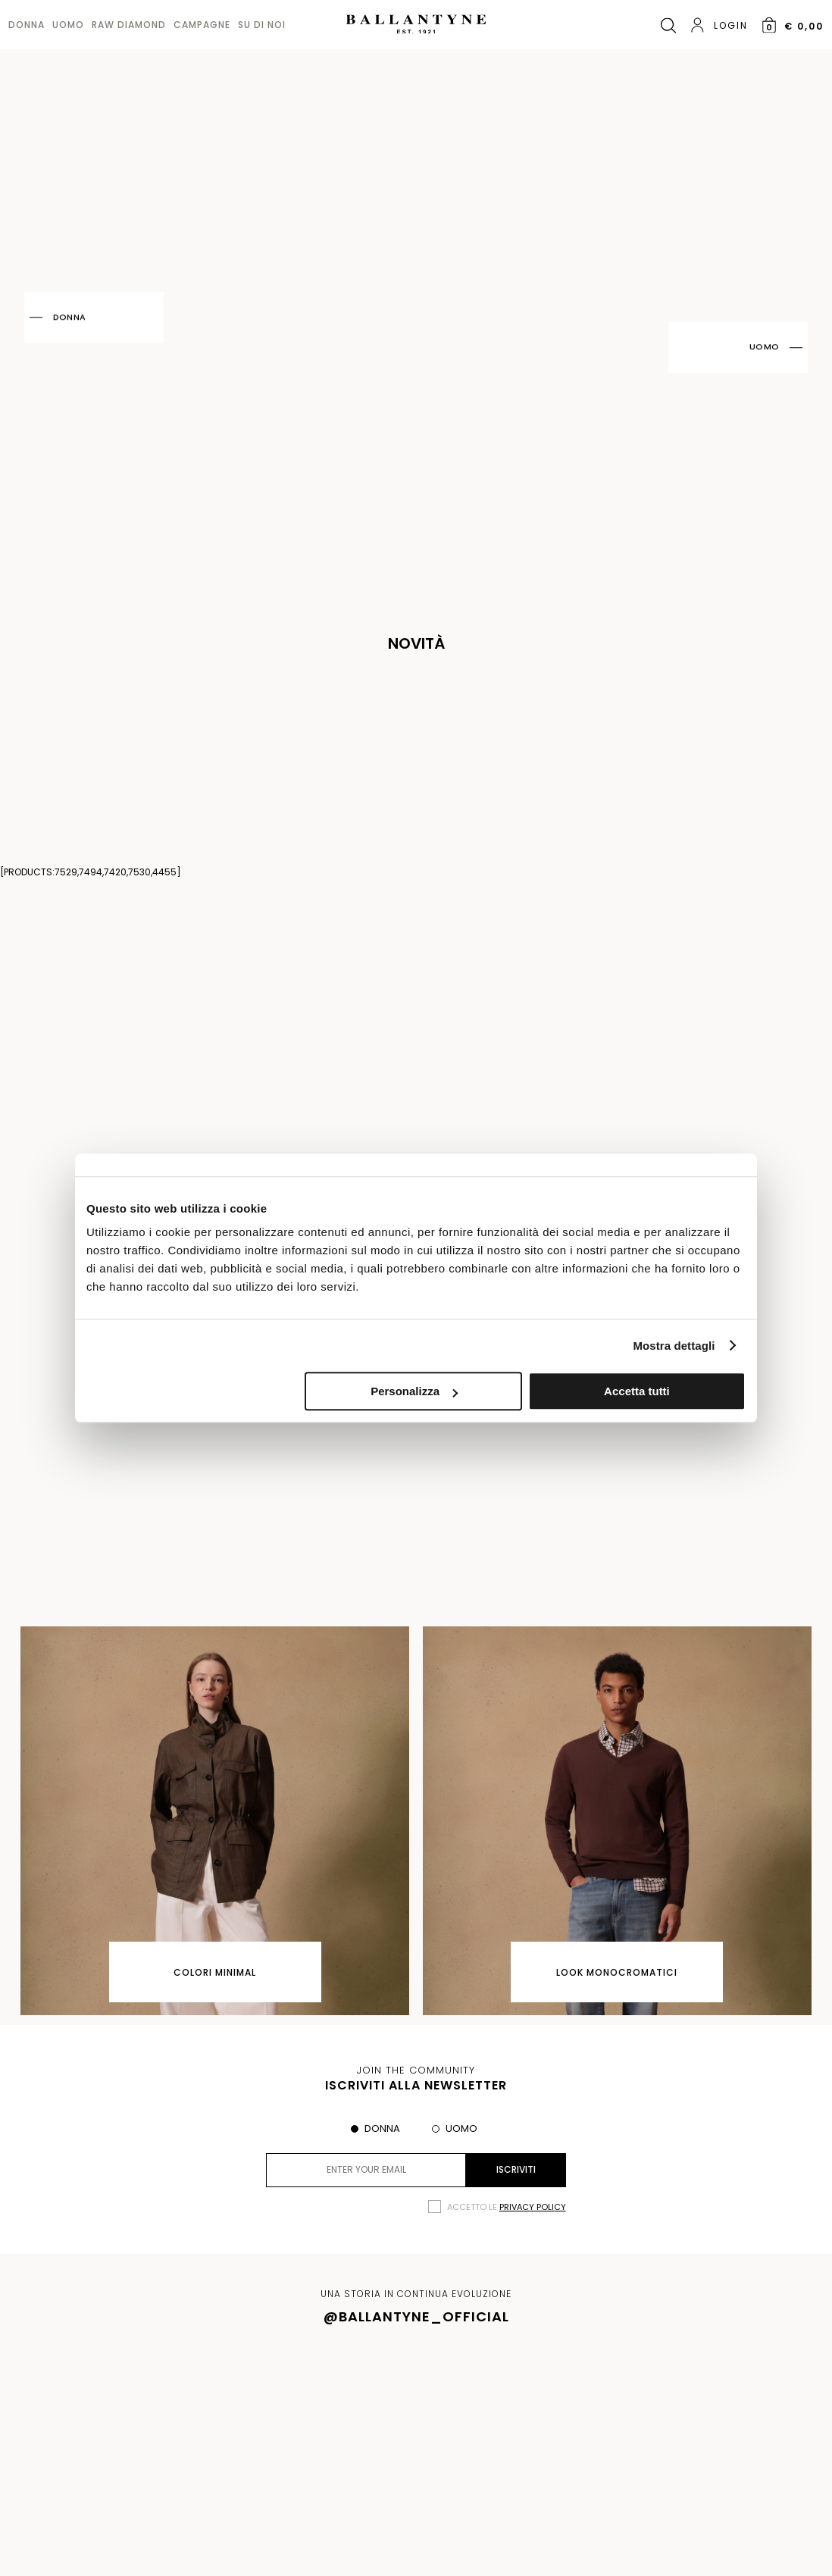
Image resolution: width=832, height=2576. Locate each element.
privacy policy (532, 2207)
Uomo (68, 24)
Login (719, 25)
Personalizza (414, 1391)
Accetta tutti (637, 1391)
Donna (26, 24)
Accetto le (506, 2207)
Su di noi (262, 24)
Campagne (202, 24)
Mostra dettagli (674, 1345)
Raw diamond (129, 24)
